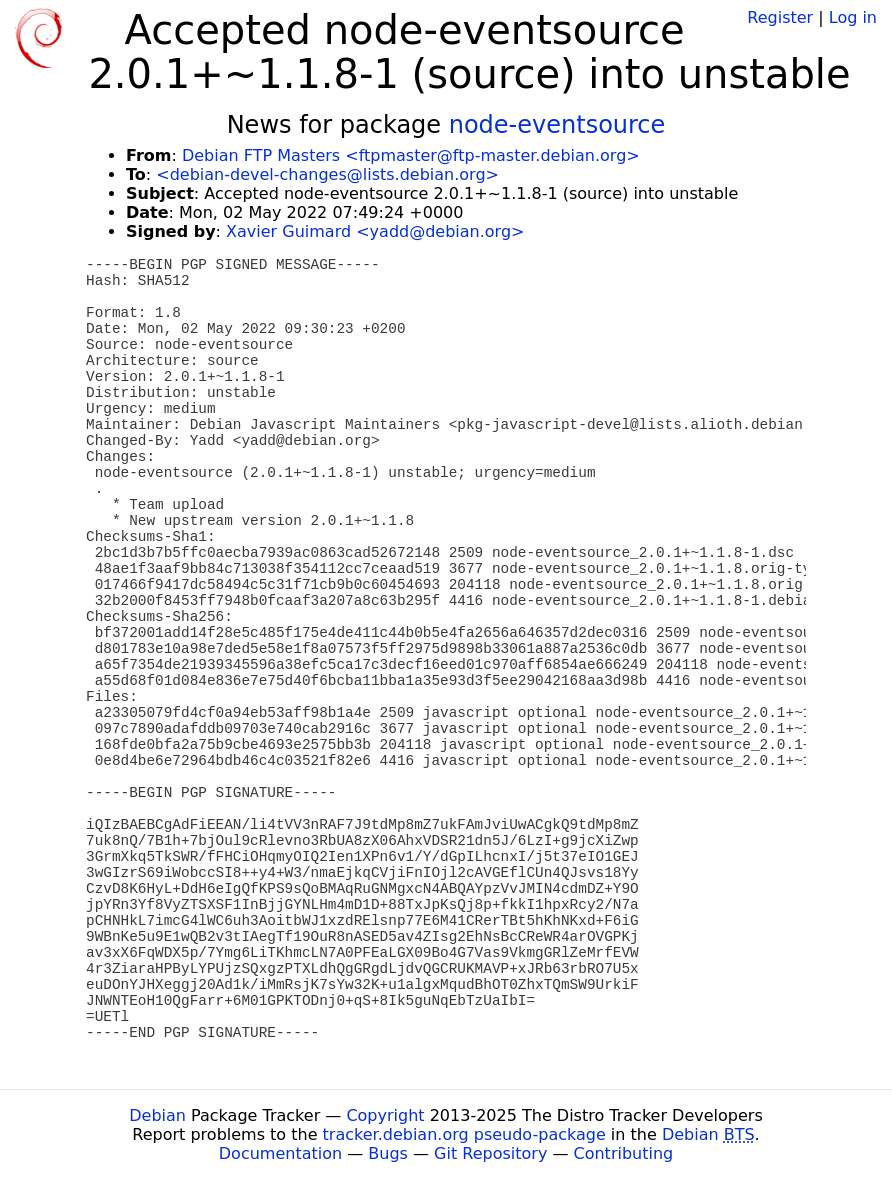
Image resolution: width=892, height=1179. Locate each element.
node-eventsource (557, 125)
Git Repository (490, 1153)
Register (780, 17)
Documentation (280, 1153)
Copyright (385, 1115)
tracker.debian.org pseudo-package (464, 1134)
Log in (853, 17)
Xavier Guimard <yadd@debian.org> (375, 231)
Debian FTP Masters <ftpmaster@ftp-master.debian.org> (411, 155)
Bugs (388, 1153)
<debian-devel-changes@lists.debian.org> (327, 174)
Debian (157, 1115)
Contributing (624, 1153)
